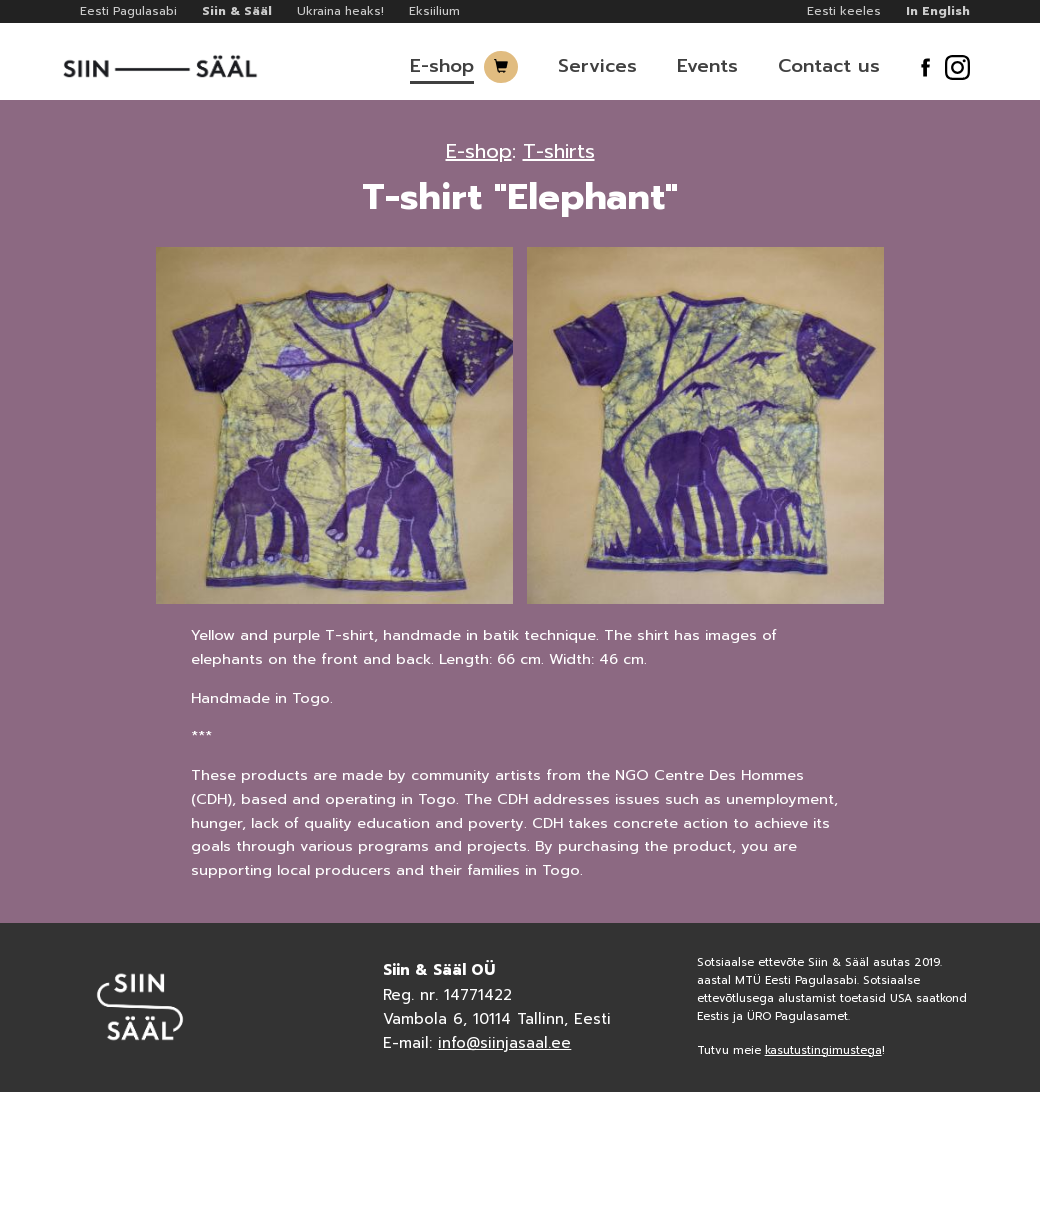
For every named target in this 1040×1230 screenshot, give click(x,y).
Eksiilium (434, 11)
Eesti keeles (844, 11)
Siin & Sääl (237, 11)
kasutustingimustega (823, 1050)
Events (707, 66)
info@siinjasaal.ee (504, 1043)
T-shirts (559, 151)
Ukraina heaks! (340, 11)
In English (938, 11)
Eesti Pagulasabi (128, 11)
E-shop (442, 66)
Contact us (829, 66)
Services (597, 66)
